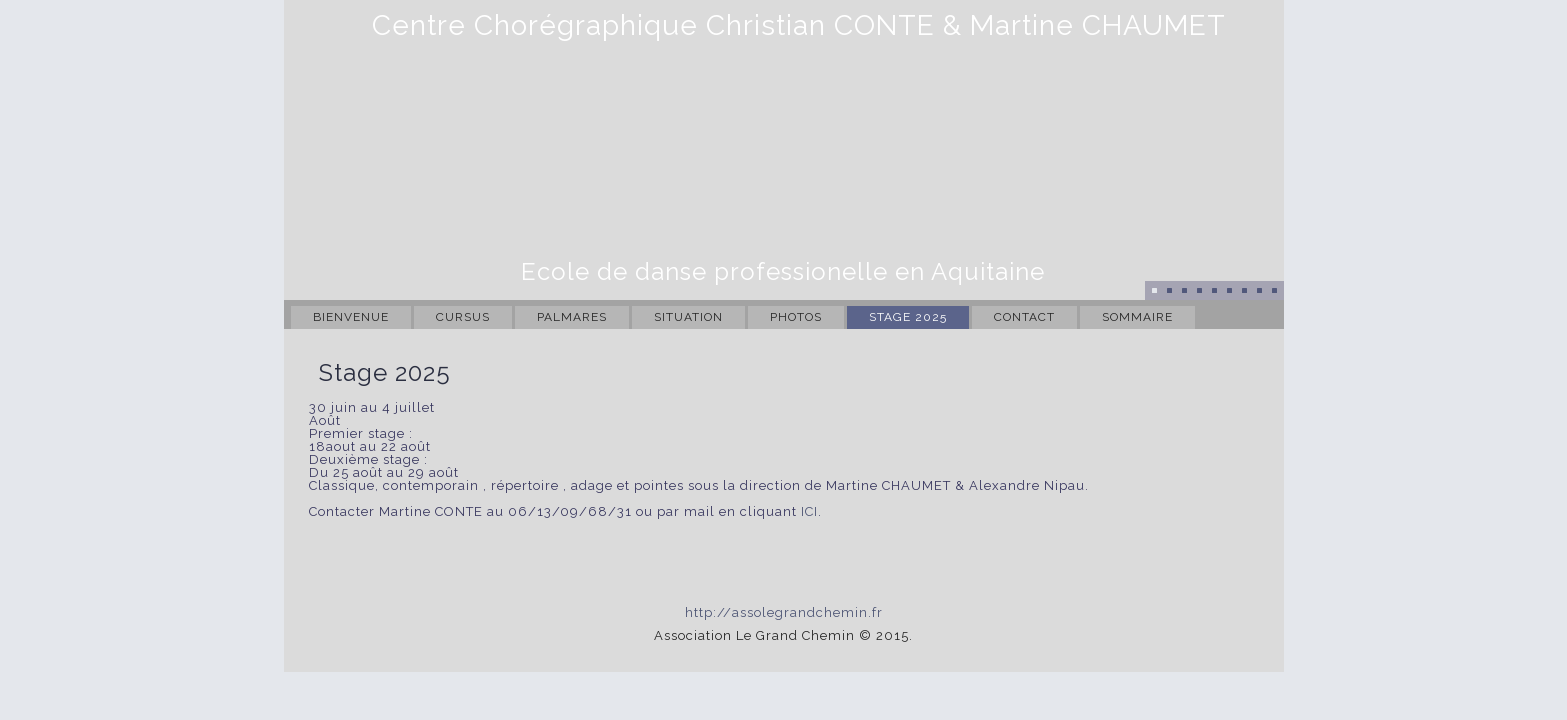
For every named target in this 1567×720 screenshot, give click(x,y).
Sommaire (1137, 317)
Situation (688, 317)
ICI (809, 511)
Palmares (572, 317)
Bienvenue (351, 317)
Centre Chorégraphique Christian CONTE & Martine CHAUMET (799, 25)
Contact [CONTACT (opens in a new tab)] (1024, 317)
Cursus (463, 317)
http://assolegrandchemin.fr (784, 612)
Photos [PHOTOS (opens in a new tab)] (796, 317)
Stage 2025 (908, 317)
